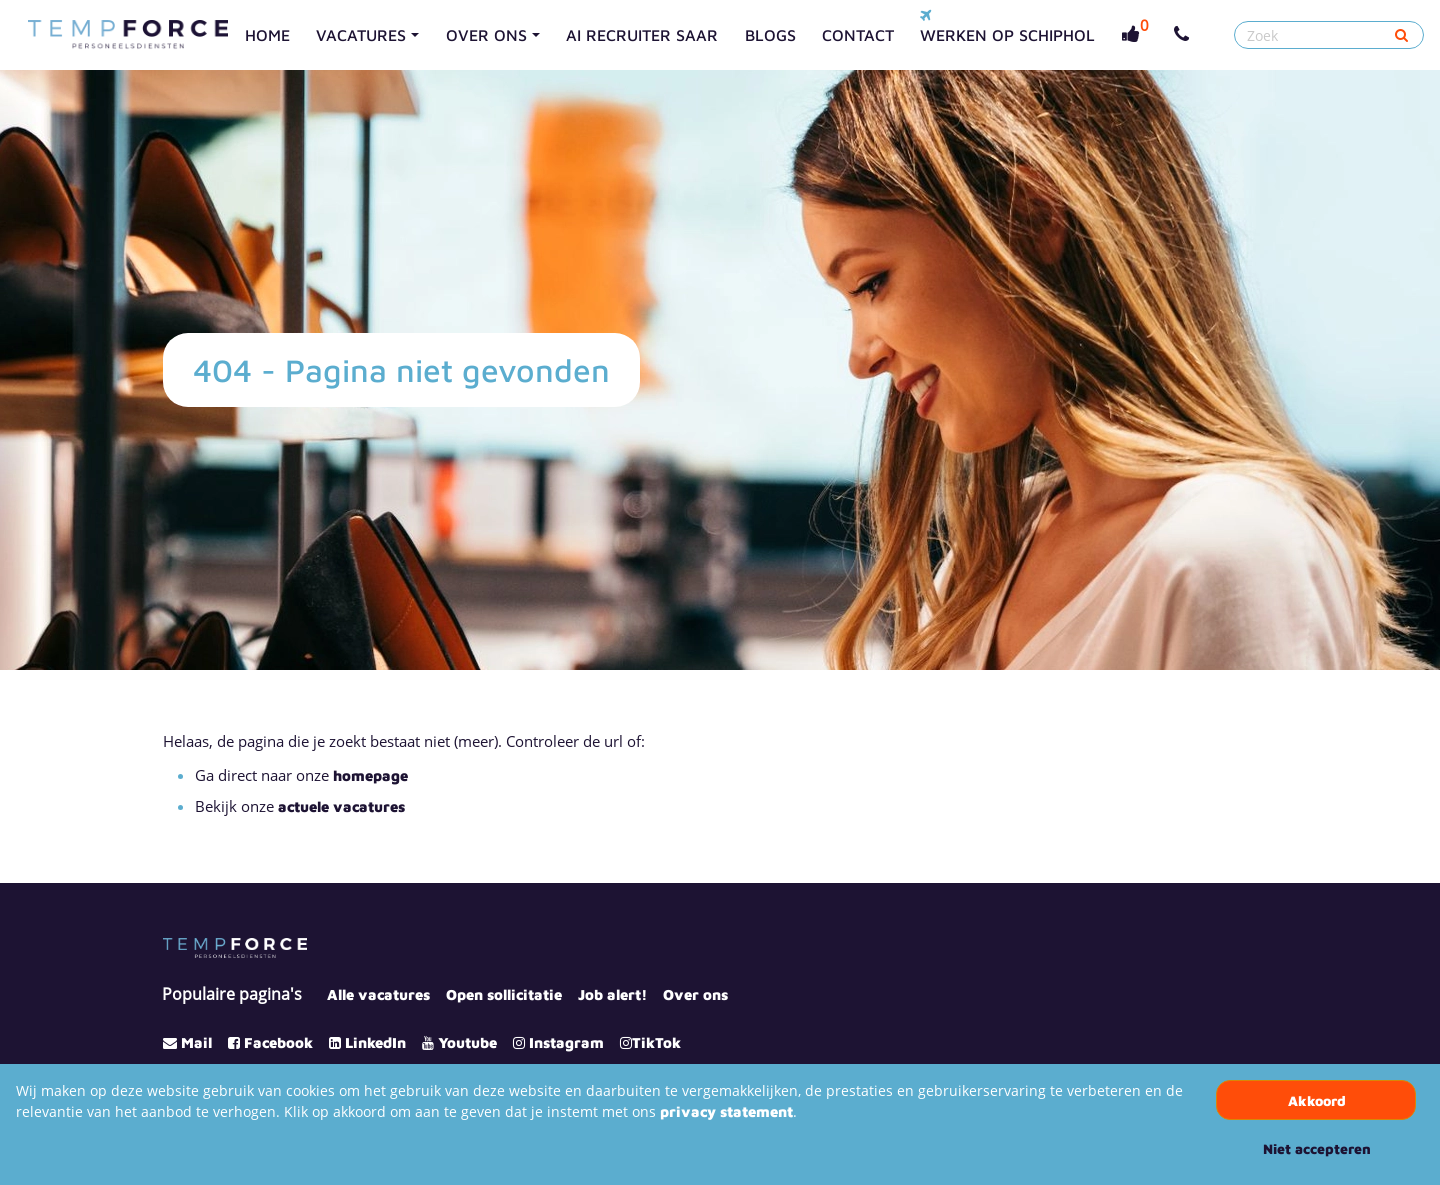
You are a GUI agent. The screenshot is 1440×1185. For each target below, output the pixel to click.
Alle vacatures (378, 994)
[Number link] (1185, 35)
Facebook (278, 1042)
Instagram (566, 1042)
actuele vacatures (341, 806)
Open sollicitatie (504, 994)
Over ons (695, 994)
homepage (370, 775)
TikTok (656, 1042)
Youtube (467, 1042)
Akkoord (1317, 1100)
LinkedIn (375, 1042)
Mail (196, 1042)
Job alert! (612, 994)
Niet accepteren (1317, 1148)
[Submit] (1401, 35)
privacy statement (726, 1111)
